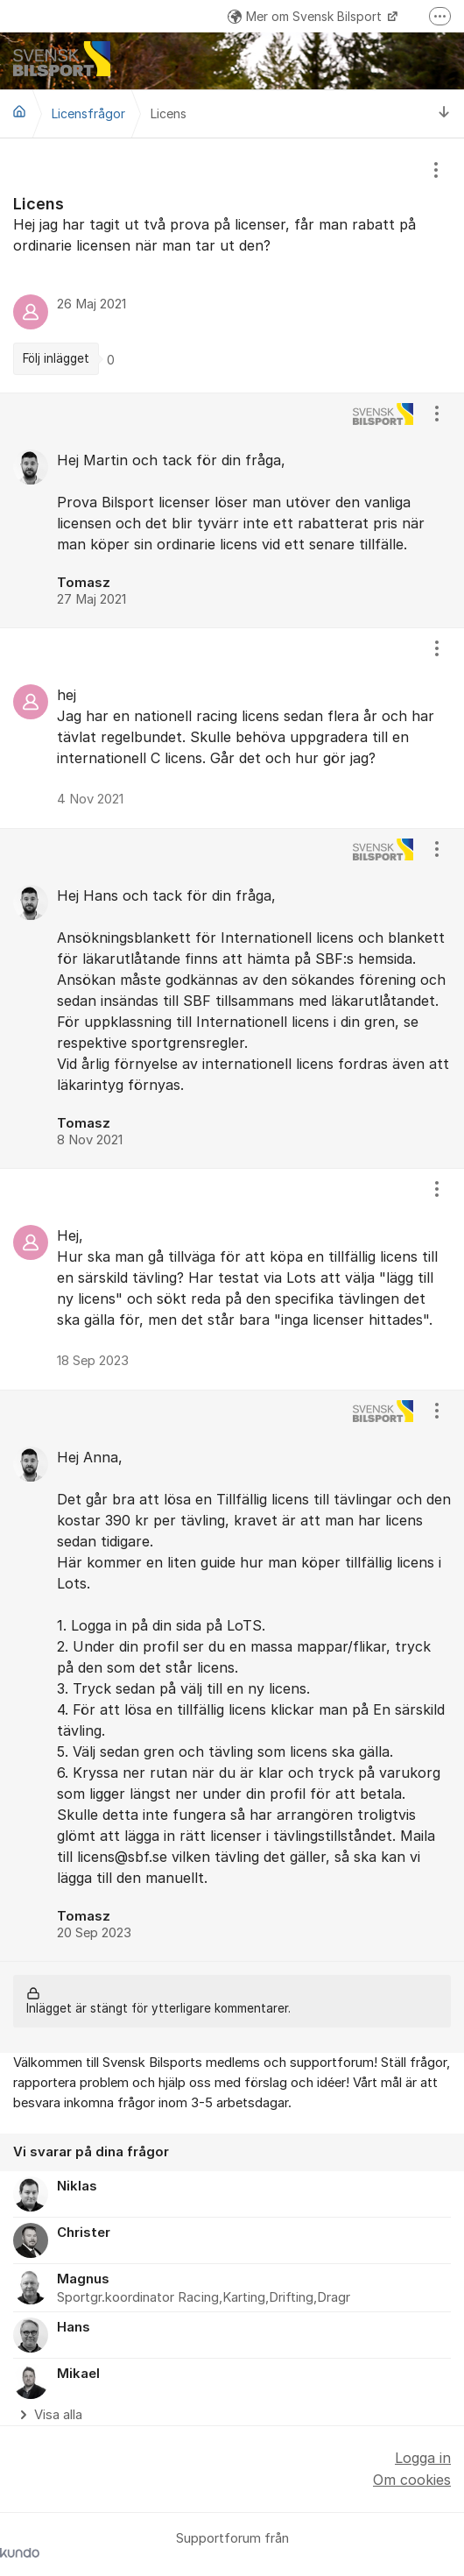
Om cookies (412, 2479)
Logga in (423, 2457)
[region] (232, 265)
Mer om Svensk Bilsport (306, 16)
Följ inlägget (56, 358)
